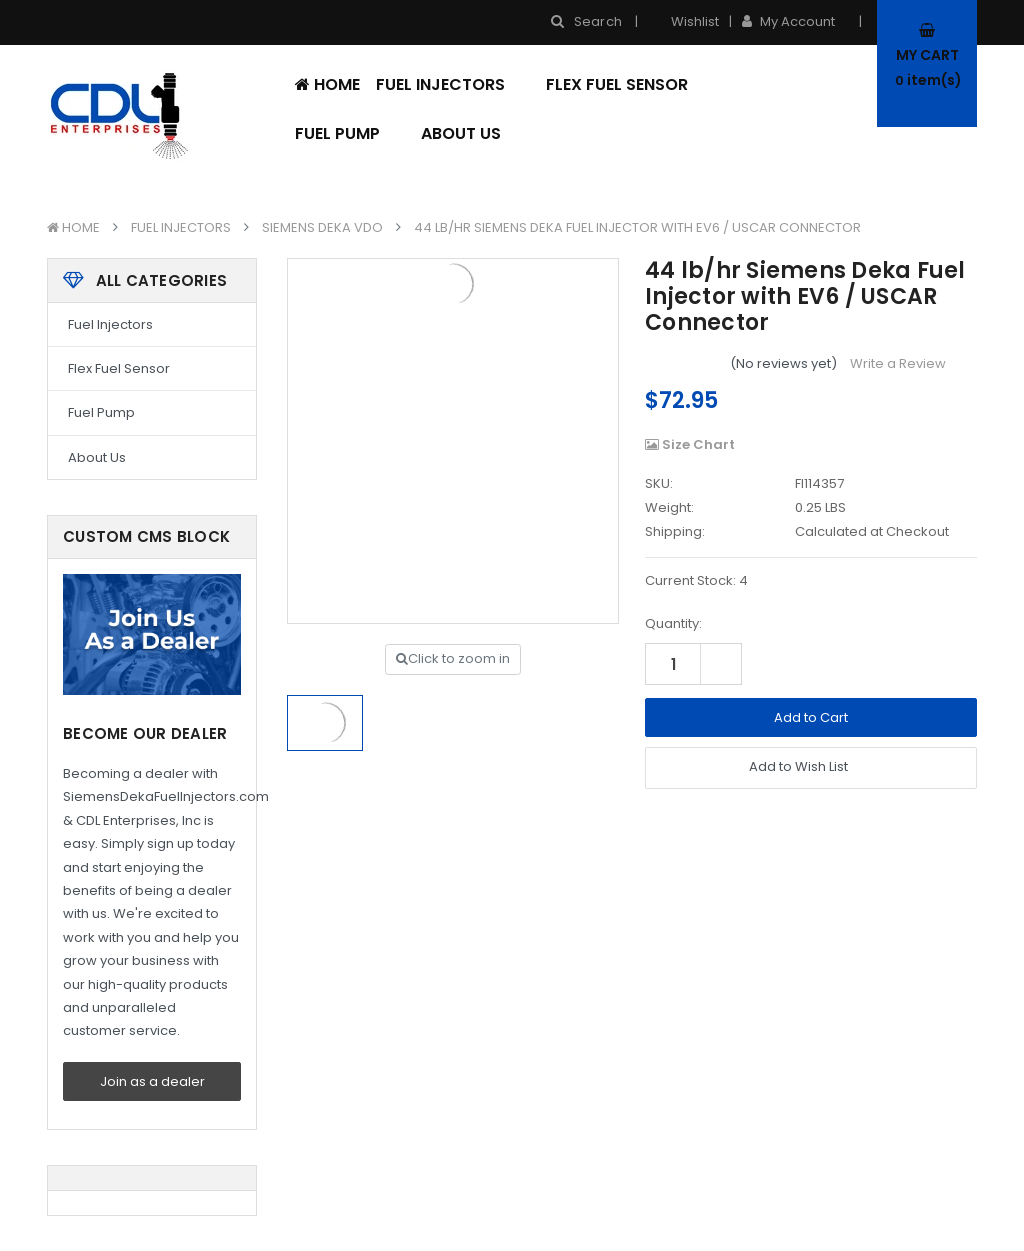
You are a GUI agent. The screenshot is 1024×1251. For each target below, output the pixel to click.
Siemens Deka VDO (322, 227)
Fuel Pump (350, 133)
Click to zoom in (453, 658)
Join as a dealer (152, 1081)
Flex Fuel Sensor (617, 84)
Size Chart (690, 444)
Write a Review (898, 363)
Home (327, 84)
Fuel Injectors (453, 84)
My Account (795, 21)
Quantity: (673, 623)
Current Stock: (696, 580)
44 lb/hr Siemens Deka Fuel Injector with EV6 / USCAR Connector (637, 227)
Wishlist (683, 21)
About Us (461, 133)
